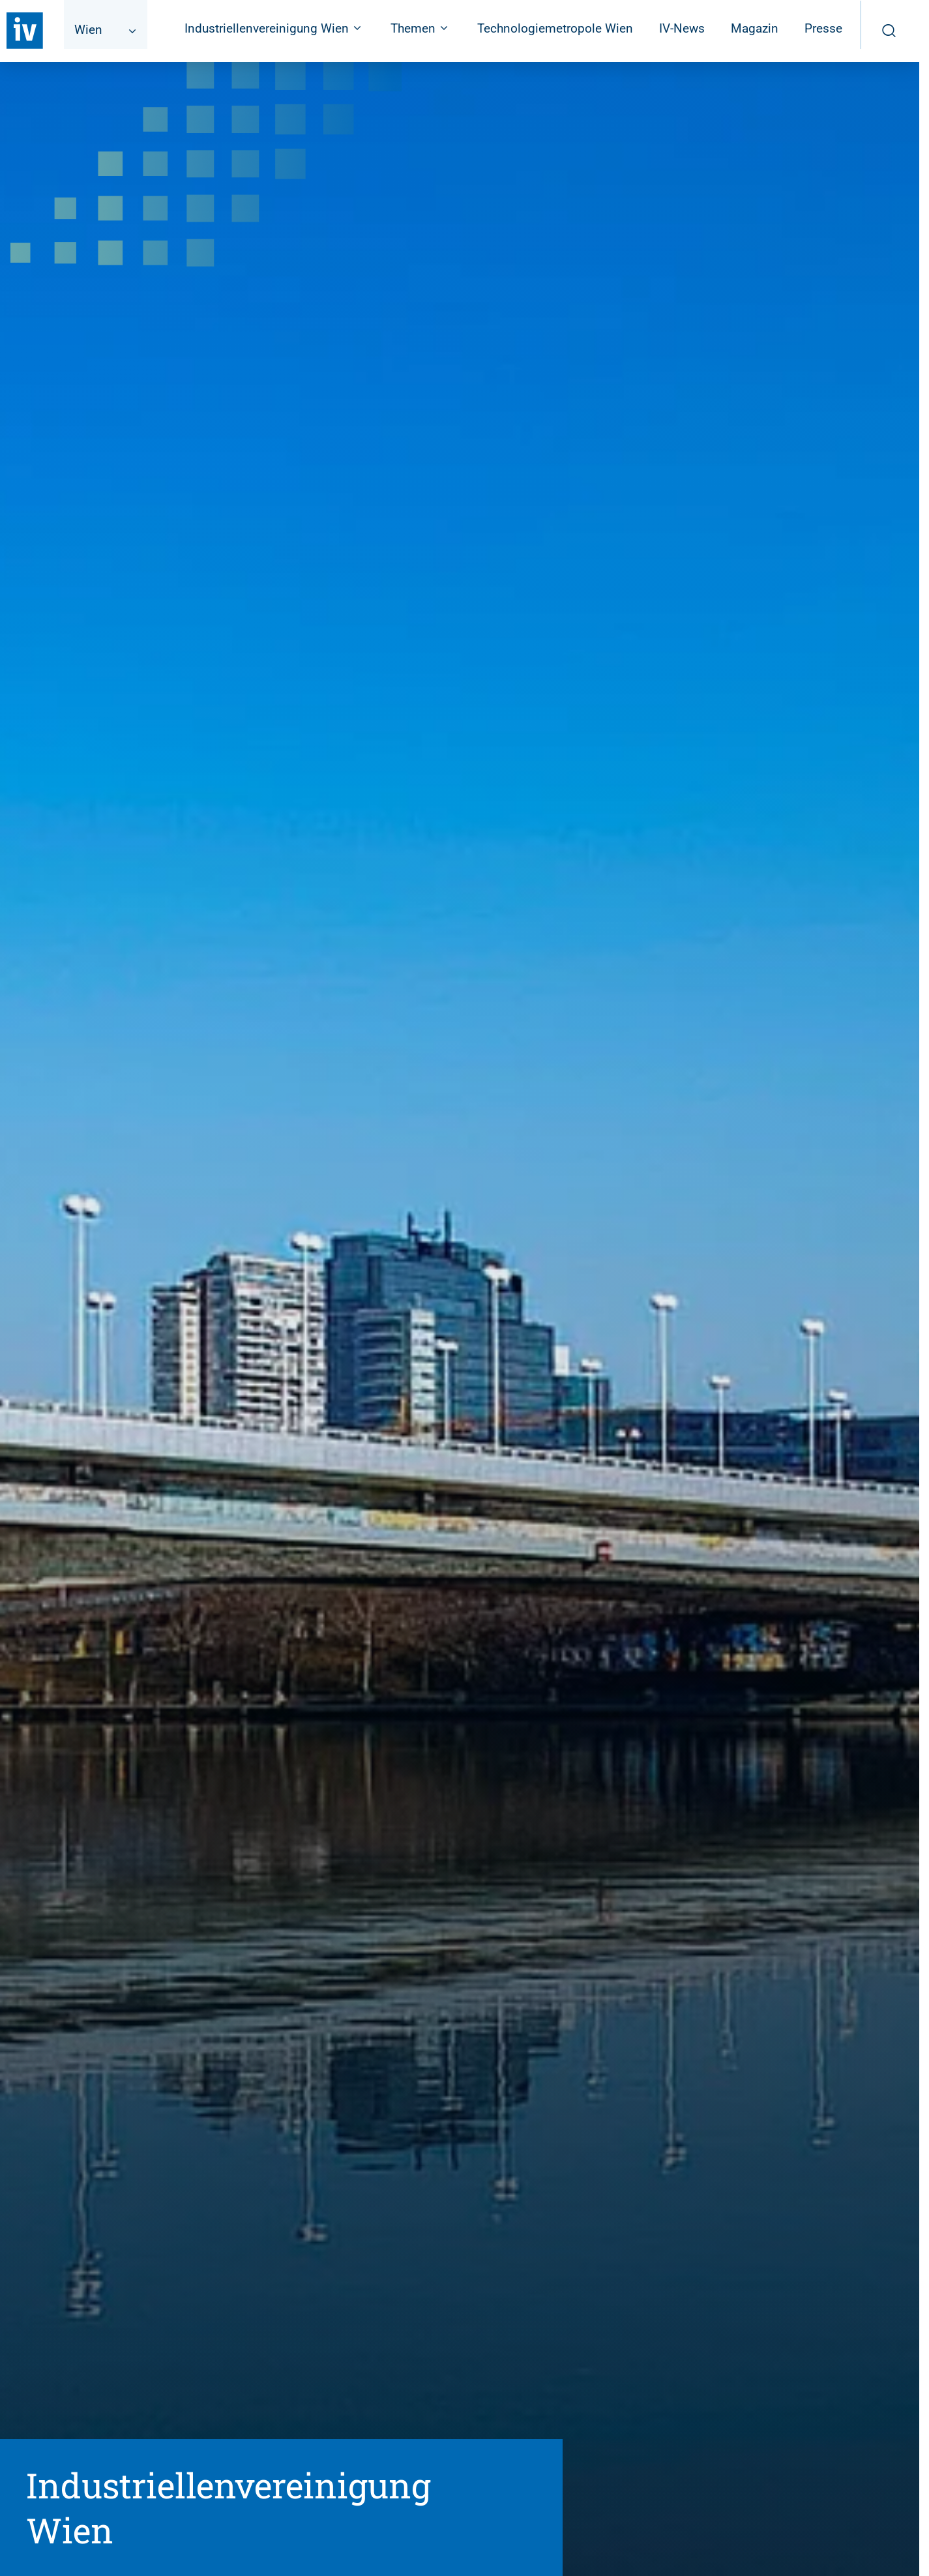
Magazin (754, 28)
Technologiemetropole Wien (555, 28)
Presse (823, 28)
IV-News (682, 28)
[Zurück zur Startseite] (25, 30)
